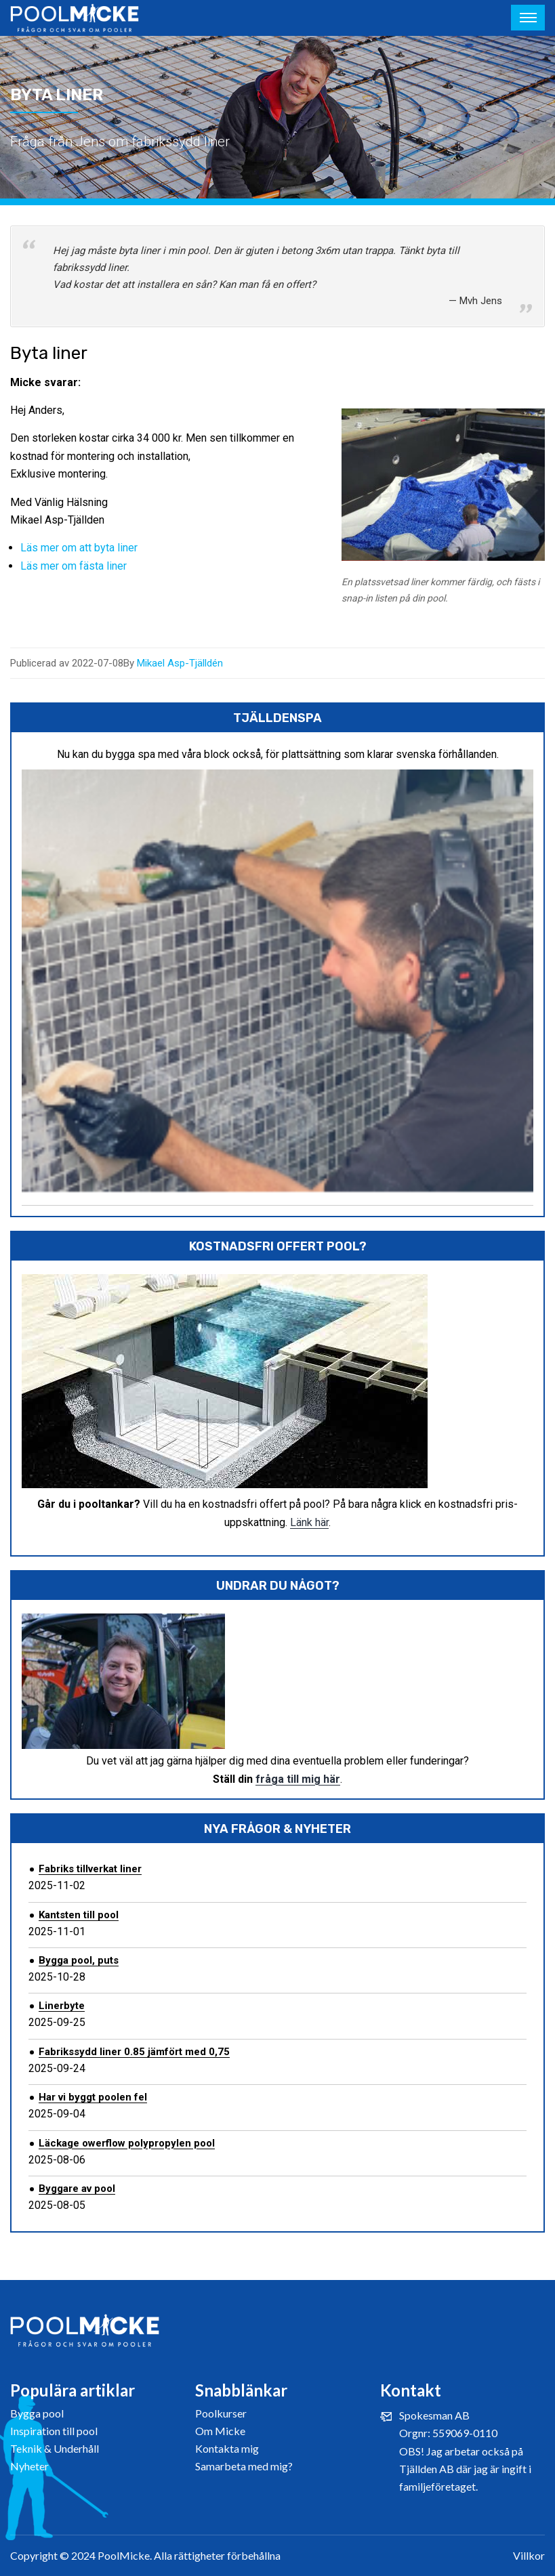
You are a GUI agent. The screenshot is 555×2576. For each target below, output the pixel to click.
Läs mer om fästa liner (73, 565)
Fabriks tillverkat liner (90, 1869)
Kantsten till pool (79, 1915)
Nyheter (29, 2465)
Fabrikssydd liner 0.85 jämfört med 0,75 (134, 2052)
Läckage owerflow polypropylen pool (127, 2143)
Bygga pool (37, 2413)
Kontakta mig (227, 2448)
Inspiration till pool (54, 2430)
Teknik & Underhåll (54, 2448)
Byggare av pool (77, 2188)
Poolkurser (221, 2413)
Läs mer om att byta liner (79, 547)
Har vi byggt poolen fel (93, 2097)
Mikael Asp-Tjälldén (180, 663)
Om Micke (220, 2430)
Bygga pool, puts (79, 1960)
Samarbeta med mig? (244, 2465)
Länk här (309, 1522)
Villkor (529, 2555)
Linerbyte (62, 2006)
